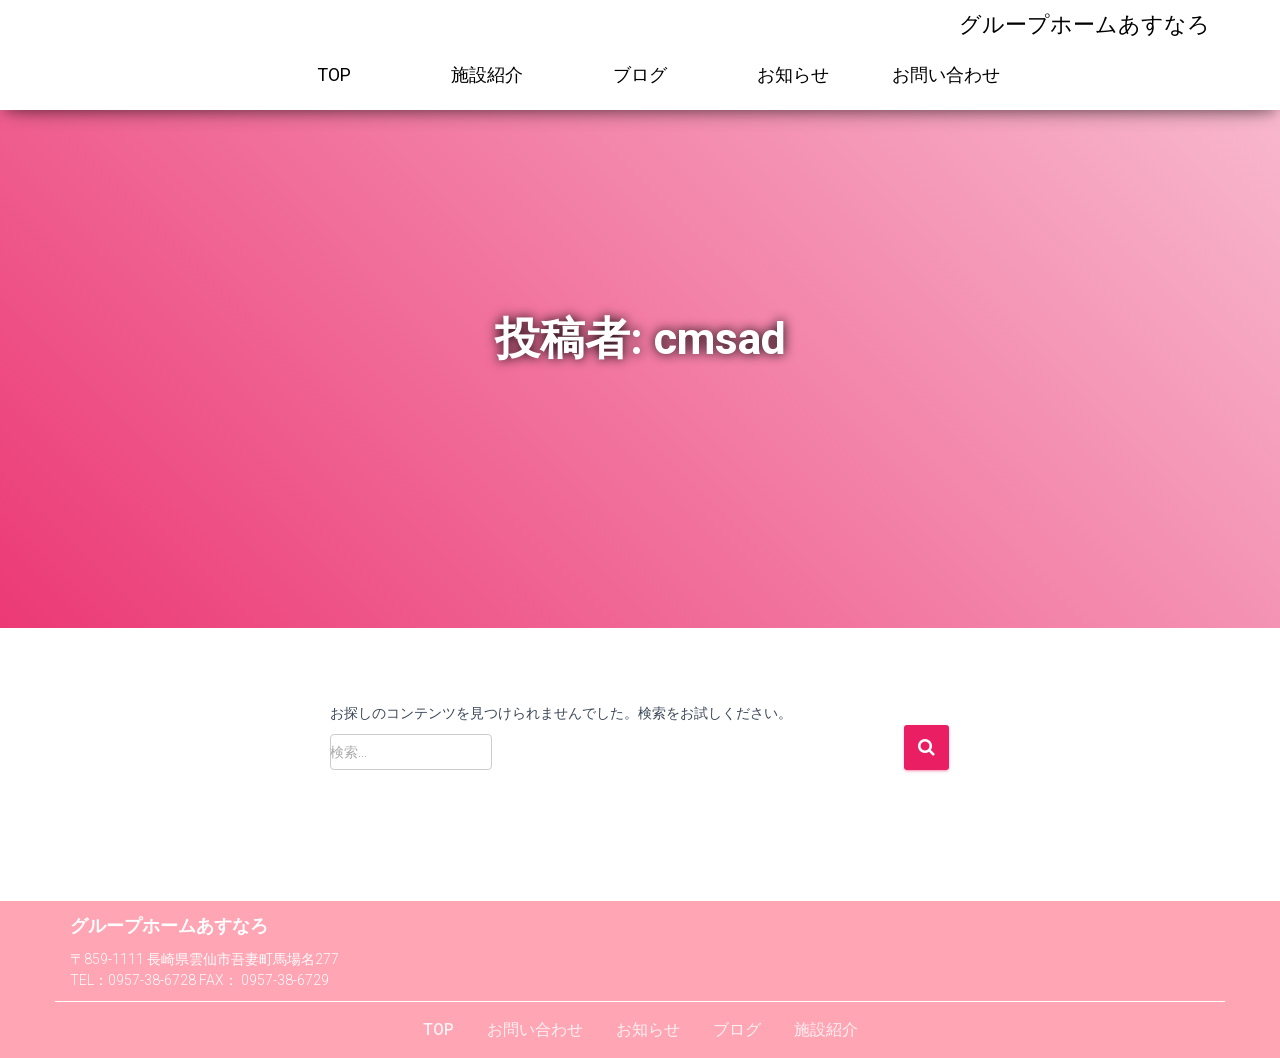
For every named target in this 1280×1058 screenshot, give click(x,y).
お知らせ (793, 74)
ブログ (640, 74)
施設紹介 (487, 74)
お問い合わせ (946, 74)
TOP (334, 74)
